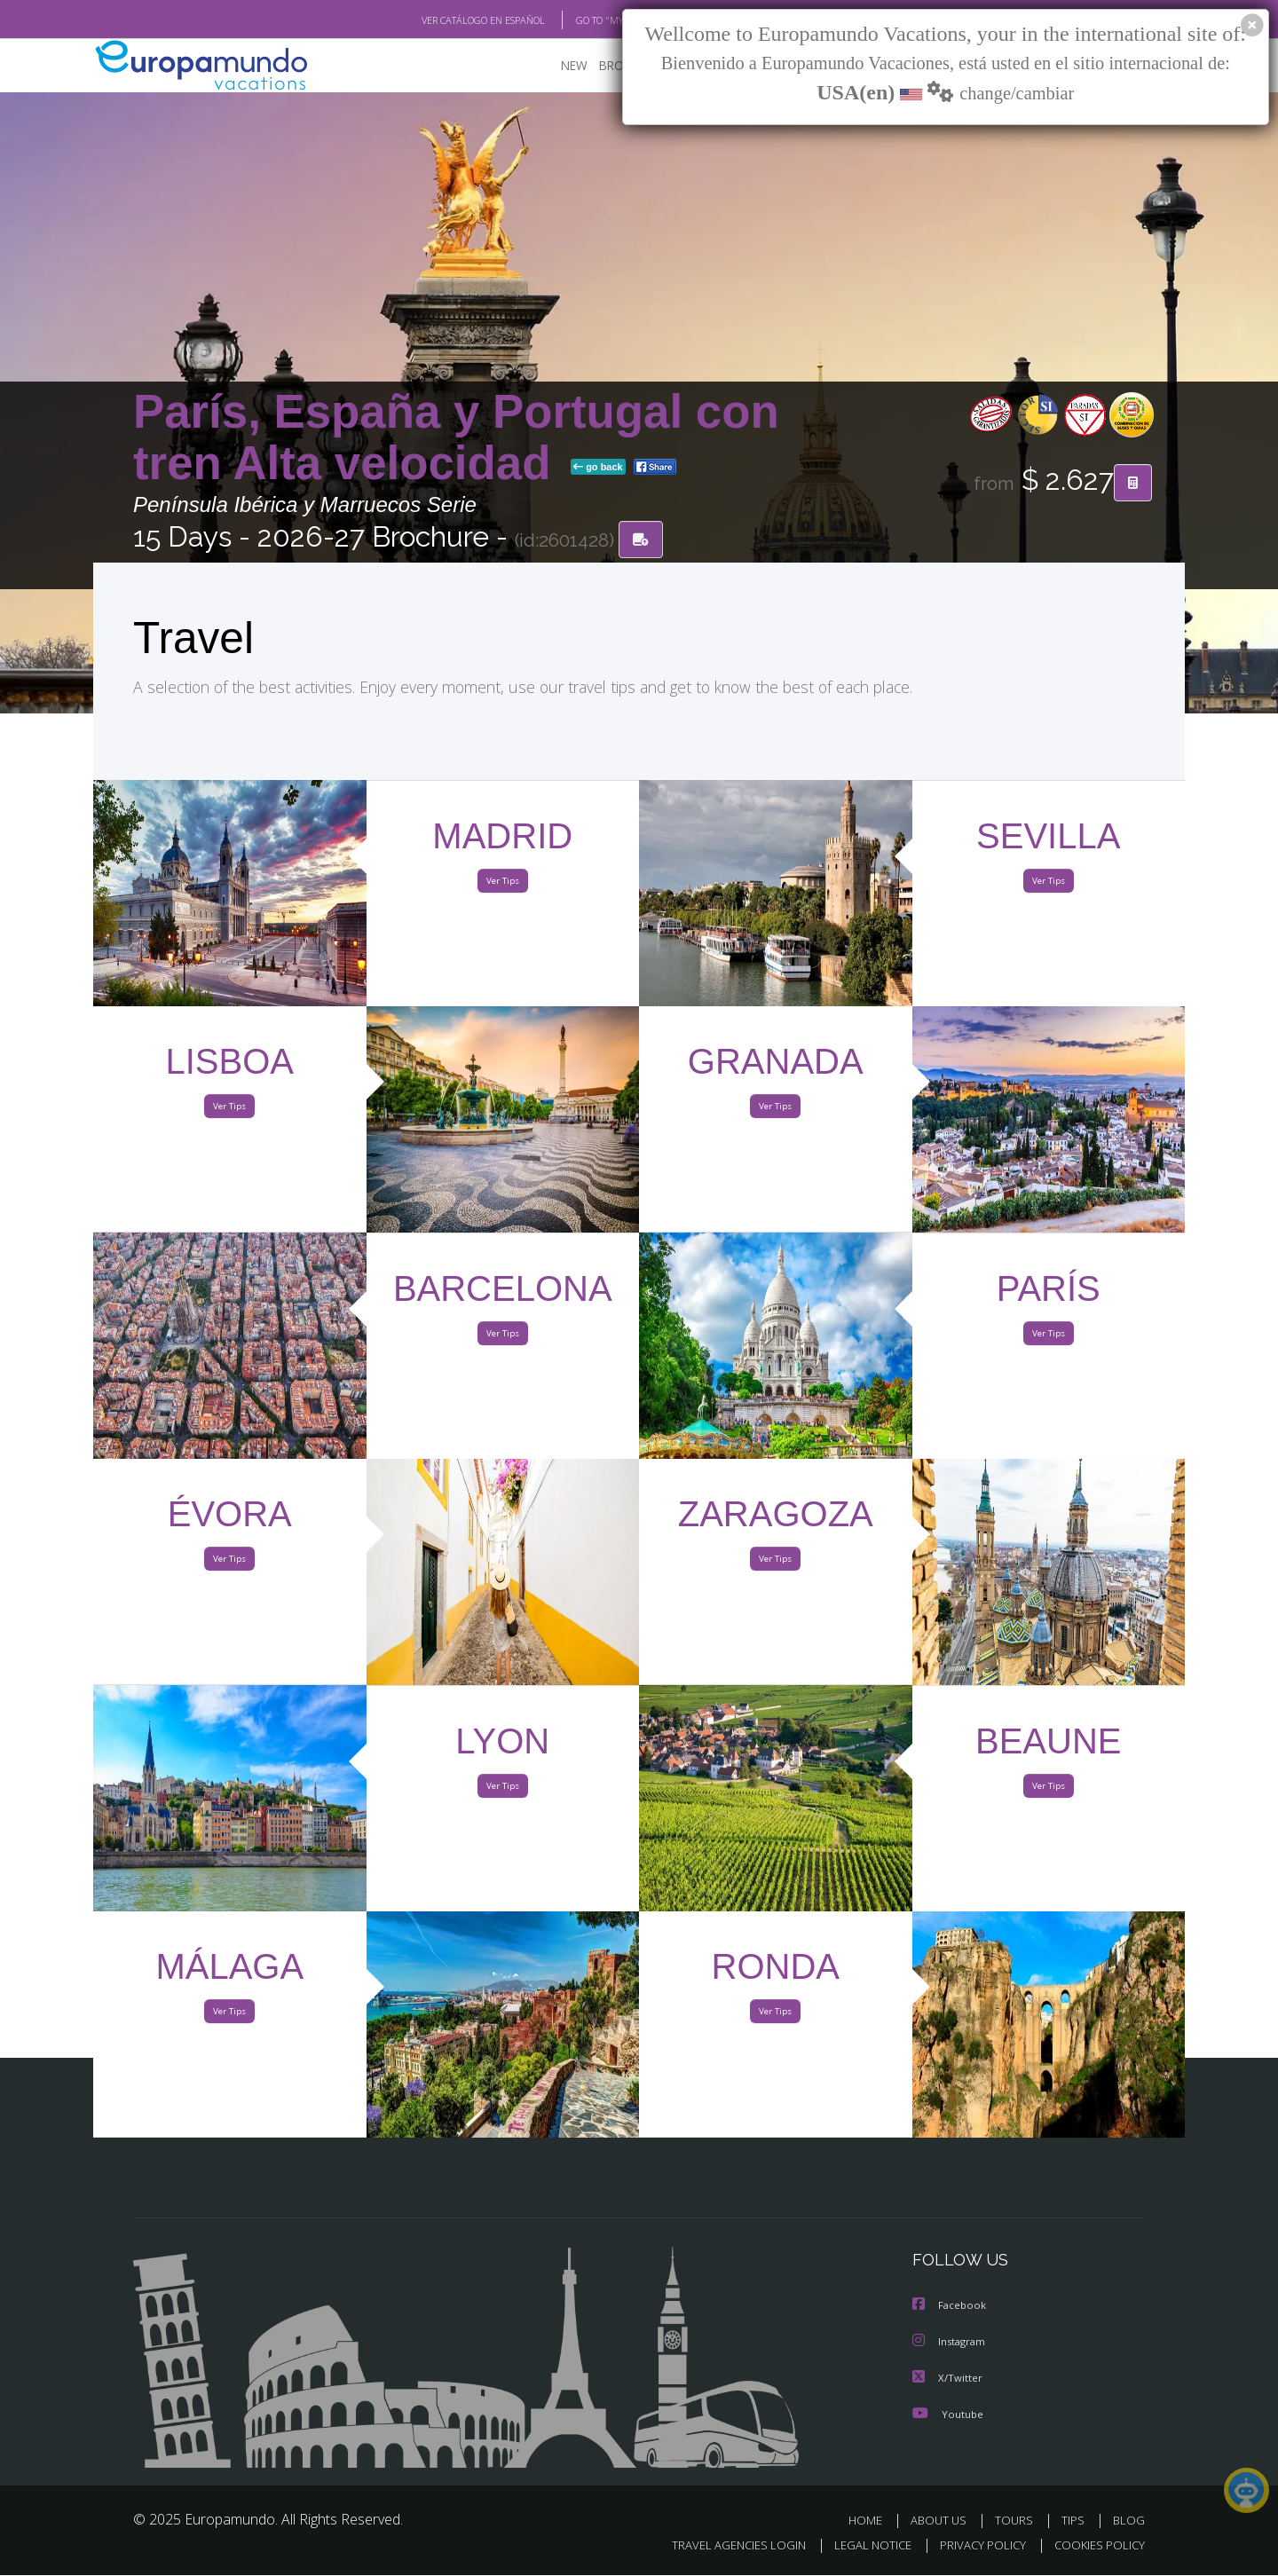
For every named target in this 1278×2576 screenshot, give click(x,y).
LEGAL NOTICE (861, 2546)
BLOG (1129, 2520)
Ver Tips (502, 885)
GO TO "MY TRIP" (583, 20)
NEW (556, 67)
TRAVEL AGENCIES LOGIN (722, 2546)
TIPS (1075, 2520)
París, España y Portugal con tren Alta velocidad (456, 438)
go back (598, 468)
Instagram (951, 2343)
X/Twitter (947, 2378)
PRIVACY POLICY (974, 2546)
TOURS (1017, 2520)
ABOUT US (943, 2520)
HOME (872, 2520)
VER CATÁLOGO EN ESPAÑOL (442, 20)
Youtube (947, 2414)
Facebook (950, 2307)
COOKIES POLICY (1095, 2546)
